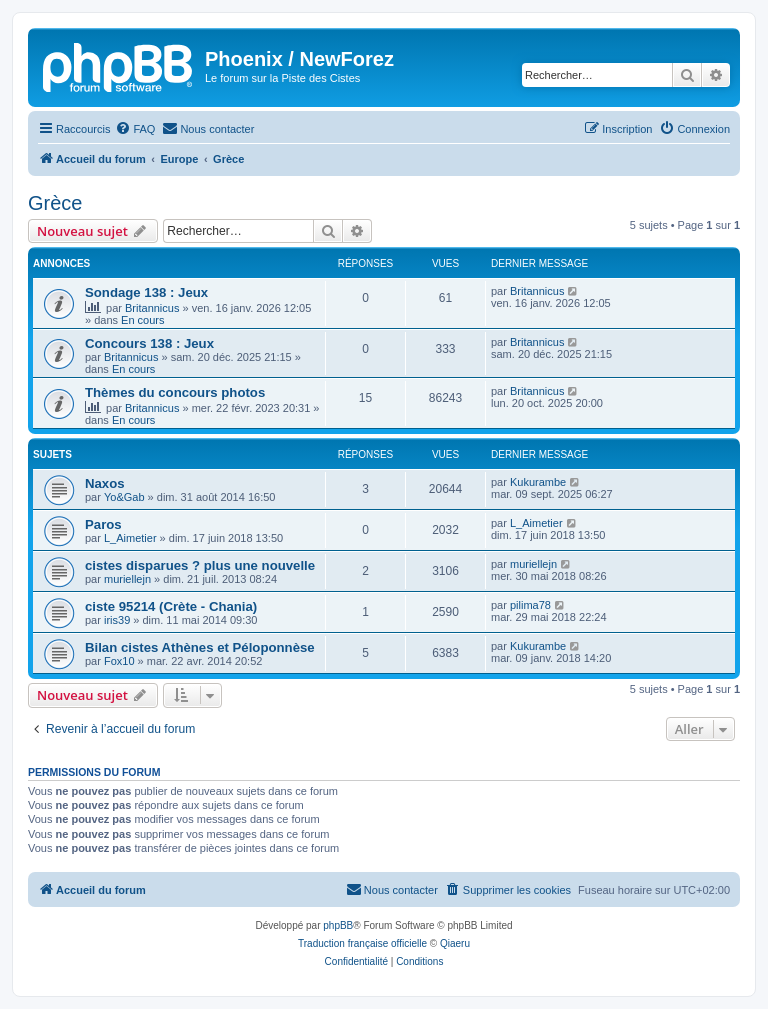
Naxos (105, 483)
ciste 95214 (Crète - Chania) (171, 606)
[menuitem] (135, 129)
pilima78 (530, 605)
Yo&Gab (124, 497)
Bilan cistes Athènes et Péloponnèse (200, 647)
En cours (142, 320)
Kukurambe (538, 482)
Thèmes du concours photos (175, 392)
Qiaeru (455, 943)
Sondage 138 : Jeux (146, 292)
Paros (103, 524)
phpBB (338, 925)
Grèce (55, 203)
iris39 (117, 620)
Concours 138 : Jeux (149, 343)
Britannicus (152, 308)
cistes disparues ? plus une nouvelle (200, 565)
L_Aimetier (130, 538)
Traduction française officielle (362, 943)
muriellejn (127, 579)
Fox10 (119, 661)
